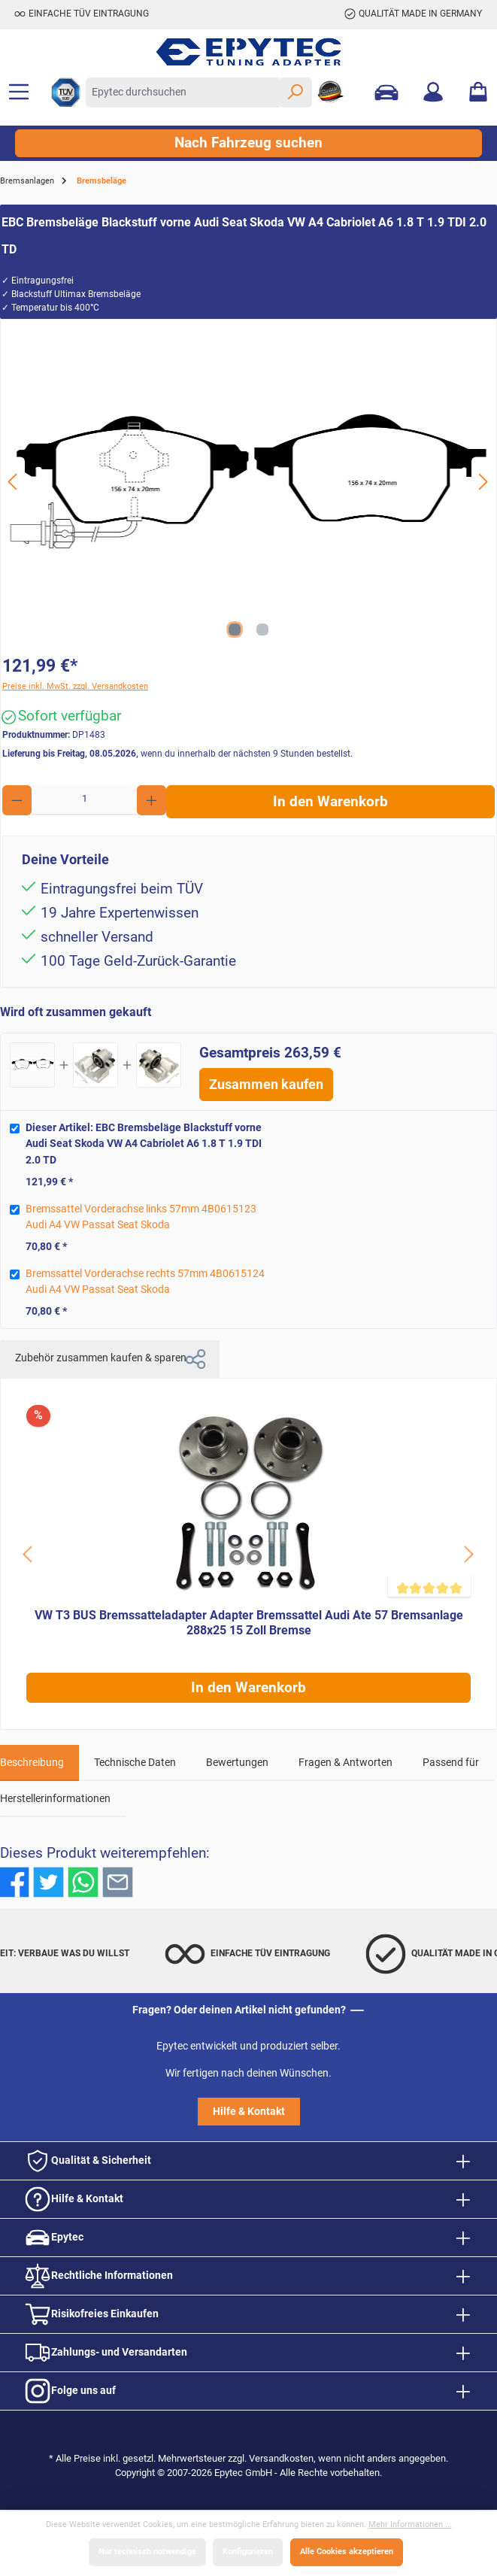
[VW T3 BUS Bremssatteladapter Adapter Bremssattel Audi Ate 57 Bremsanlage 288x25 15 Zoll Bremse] (248, 1503)
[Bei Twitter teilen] (48, 1882)
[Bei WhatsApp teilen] (83, 1882)
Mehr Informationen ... (410, 2524)
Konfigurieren (248, 2551)
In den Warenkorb (330, 801)
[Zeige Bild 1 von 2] (235, 630)
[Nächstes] (482, 481)
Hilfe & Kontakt (249, 2111)
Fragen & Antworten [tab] (345, 1762)
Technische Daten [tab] (135, 1762)
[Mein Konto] (433, 92)
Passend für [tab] (451, 1762)
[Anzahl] (84, 800)
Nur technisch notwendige (147, 2551)
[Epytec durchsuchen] (183, 92)
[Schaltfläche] (28, 1554)
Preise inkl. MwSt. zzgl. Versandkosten (75, 686)
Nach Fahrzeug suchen (248, 143)
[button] (195, 1359)
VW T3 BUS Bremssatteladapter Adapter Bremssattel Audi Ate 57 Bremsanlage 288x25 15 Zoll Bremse (249, 1622)
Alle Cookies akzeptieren (346, 2551)
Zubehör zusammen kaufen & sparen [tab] (110, 1359)
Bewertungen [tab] (237, 1762)
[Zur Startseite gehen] (248, 52)
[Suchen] (295, 92)
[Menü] (19, 92)
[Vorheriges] (13, 481)
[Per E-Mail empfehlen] (118, 1882)
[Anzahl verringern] (17, 800)
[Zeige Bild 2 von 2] (262, 630)
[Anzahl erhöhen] (151, 800)
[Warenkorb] (478, 92)
